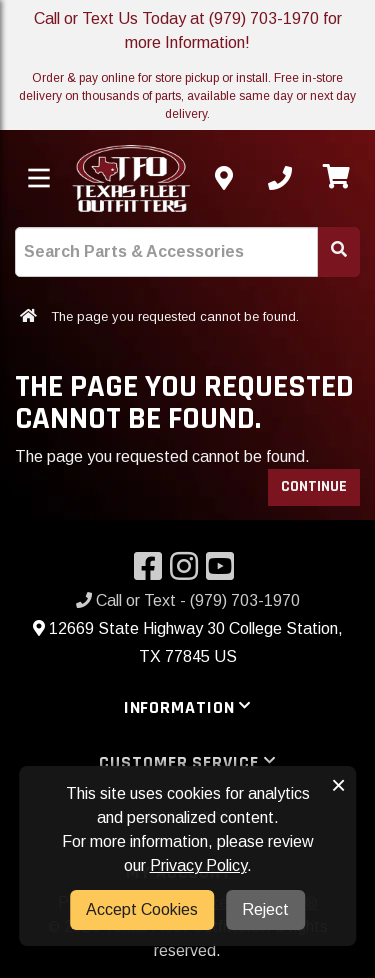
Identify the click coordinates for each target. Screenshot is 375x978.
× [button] (338, 785)
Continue (314, 486)
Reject (265, 909)
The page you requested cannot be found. (175, 316)
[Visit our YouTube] (224, 572)
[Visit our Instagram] (188, 572)
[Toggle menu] (39, 178)
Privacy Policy (198, 865)
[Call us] (280, 178)
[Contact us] (224, 178)
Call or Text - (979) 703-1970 (188, 600)
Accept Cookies (142, 909)
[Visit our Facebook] (152, 572)
